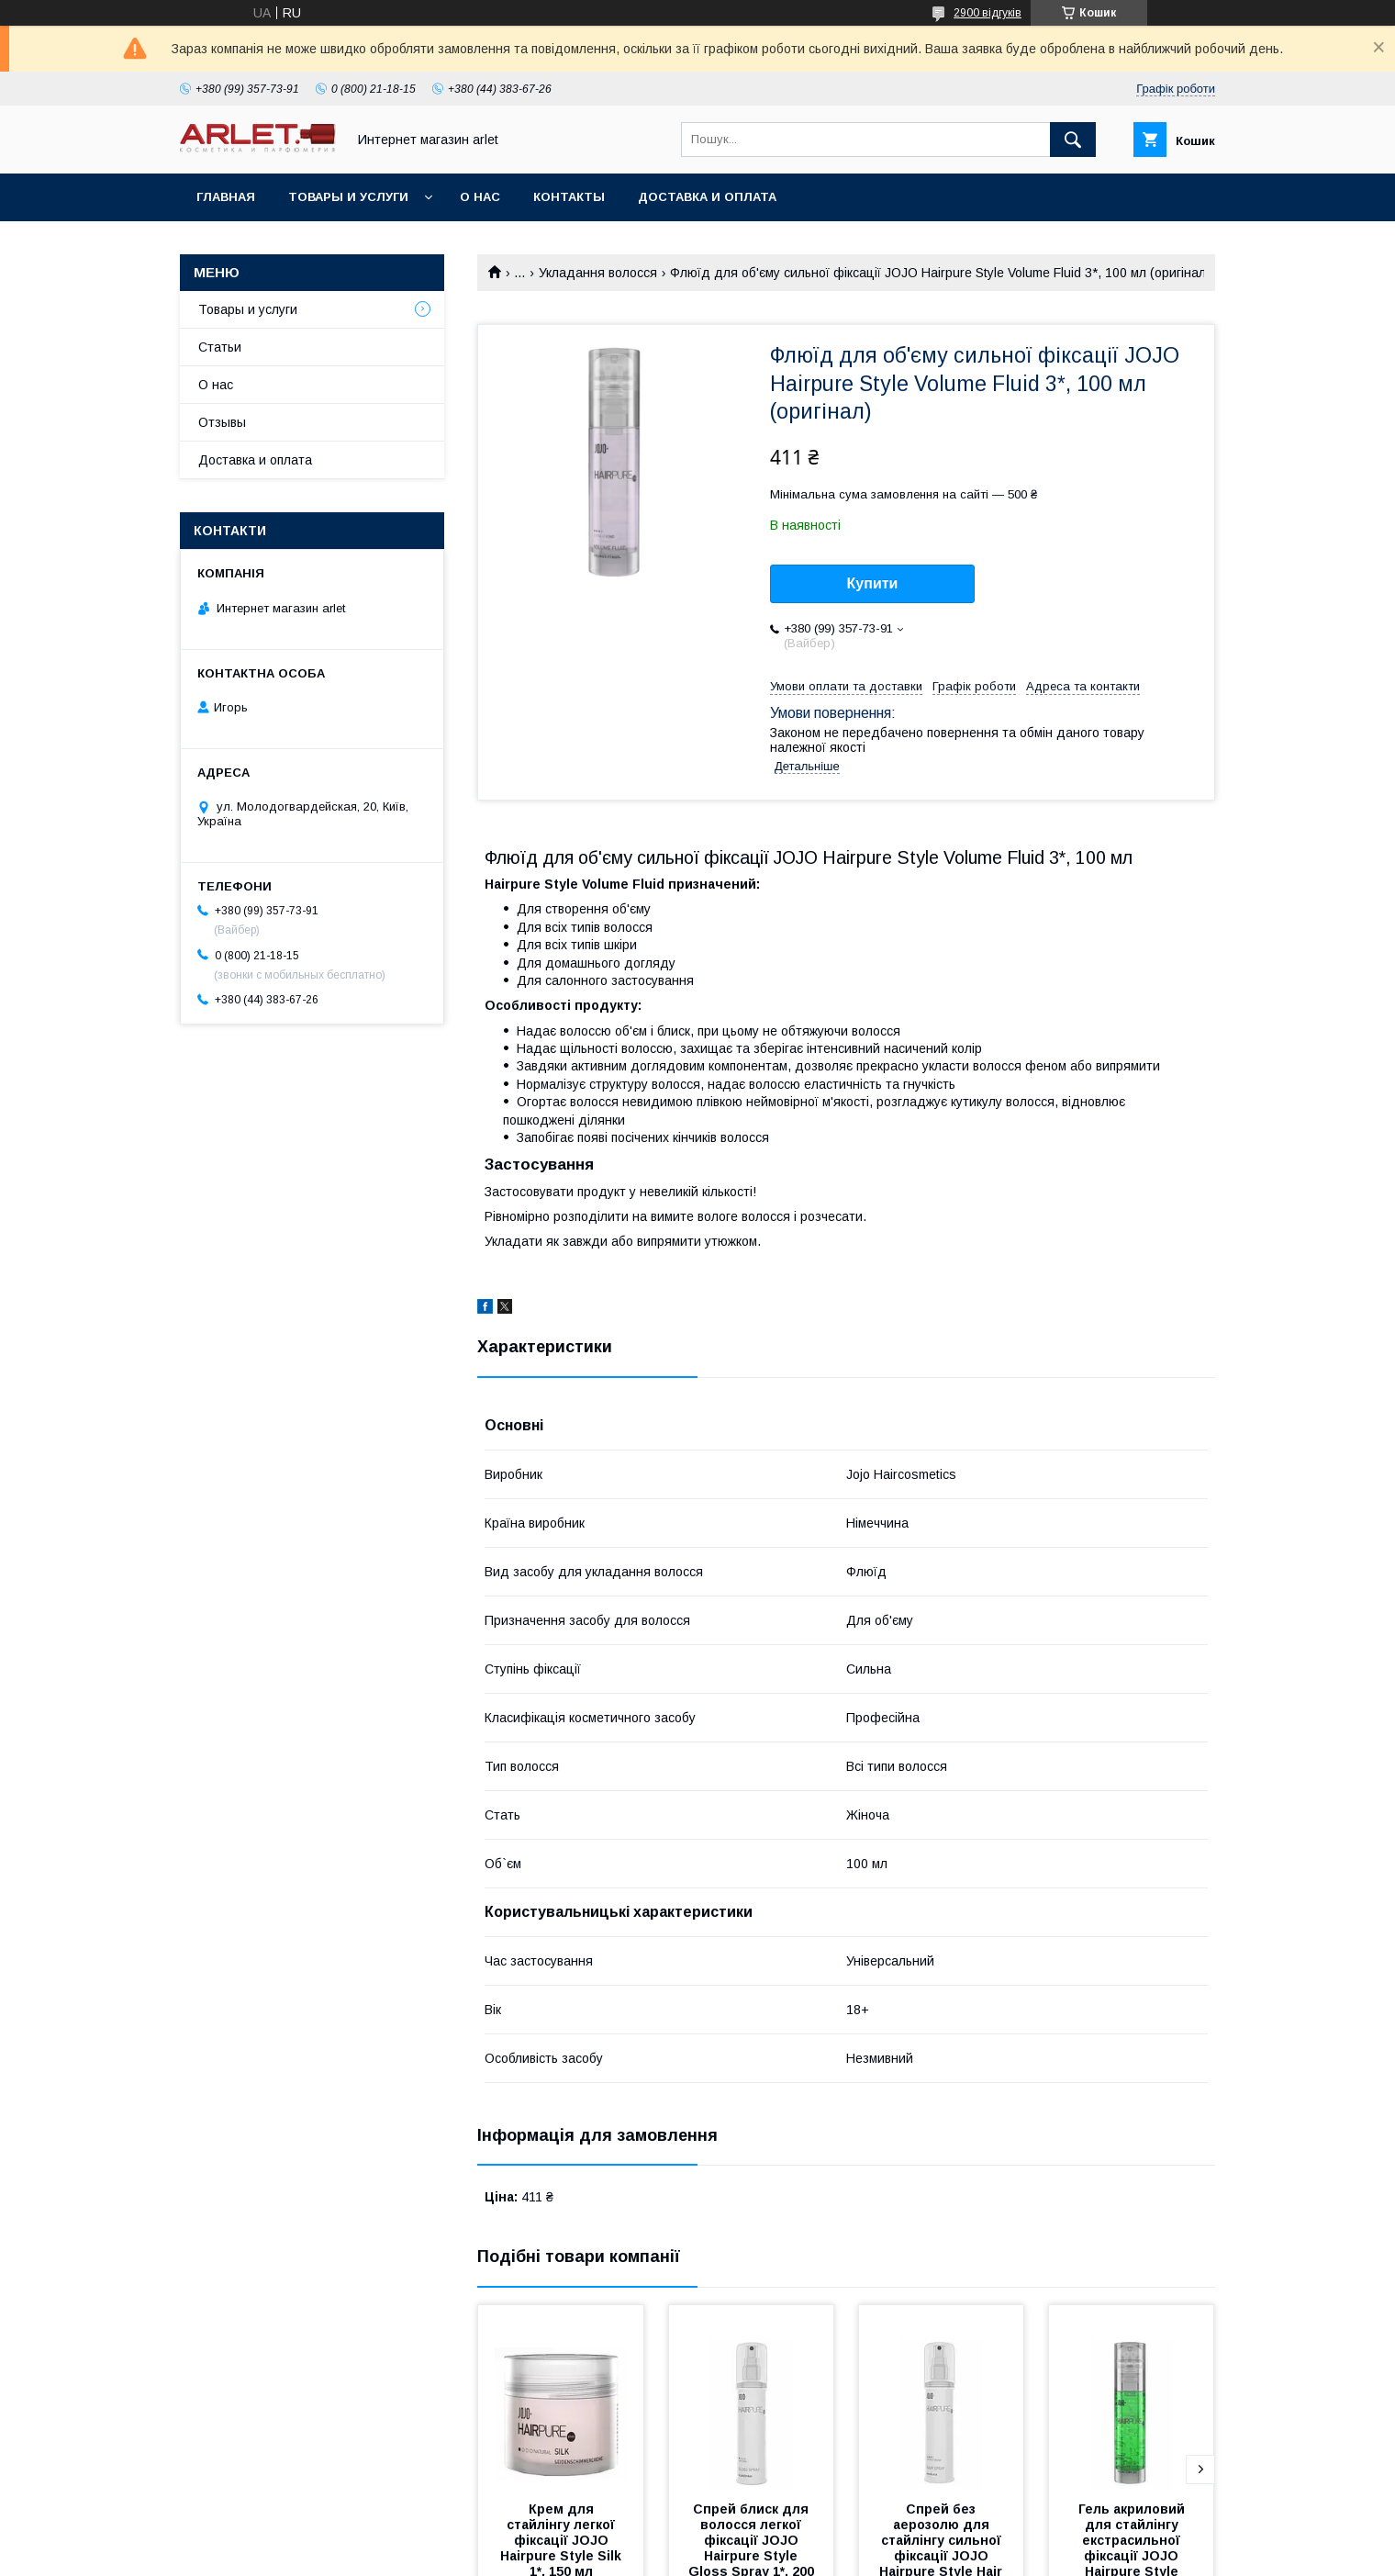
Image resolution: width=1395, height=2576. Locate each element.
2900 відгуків (987, 12)
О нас (480, 197)
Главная (225, 197)
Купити (872, 583)
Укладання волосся (598, 272)
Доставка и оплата (707, 197)
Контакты (569, 197)
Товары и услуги (348, 197)
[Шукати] (1073, 139)
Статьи (219, 347)
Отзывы (222, 422)
